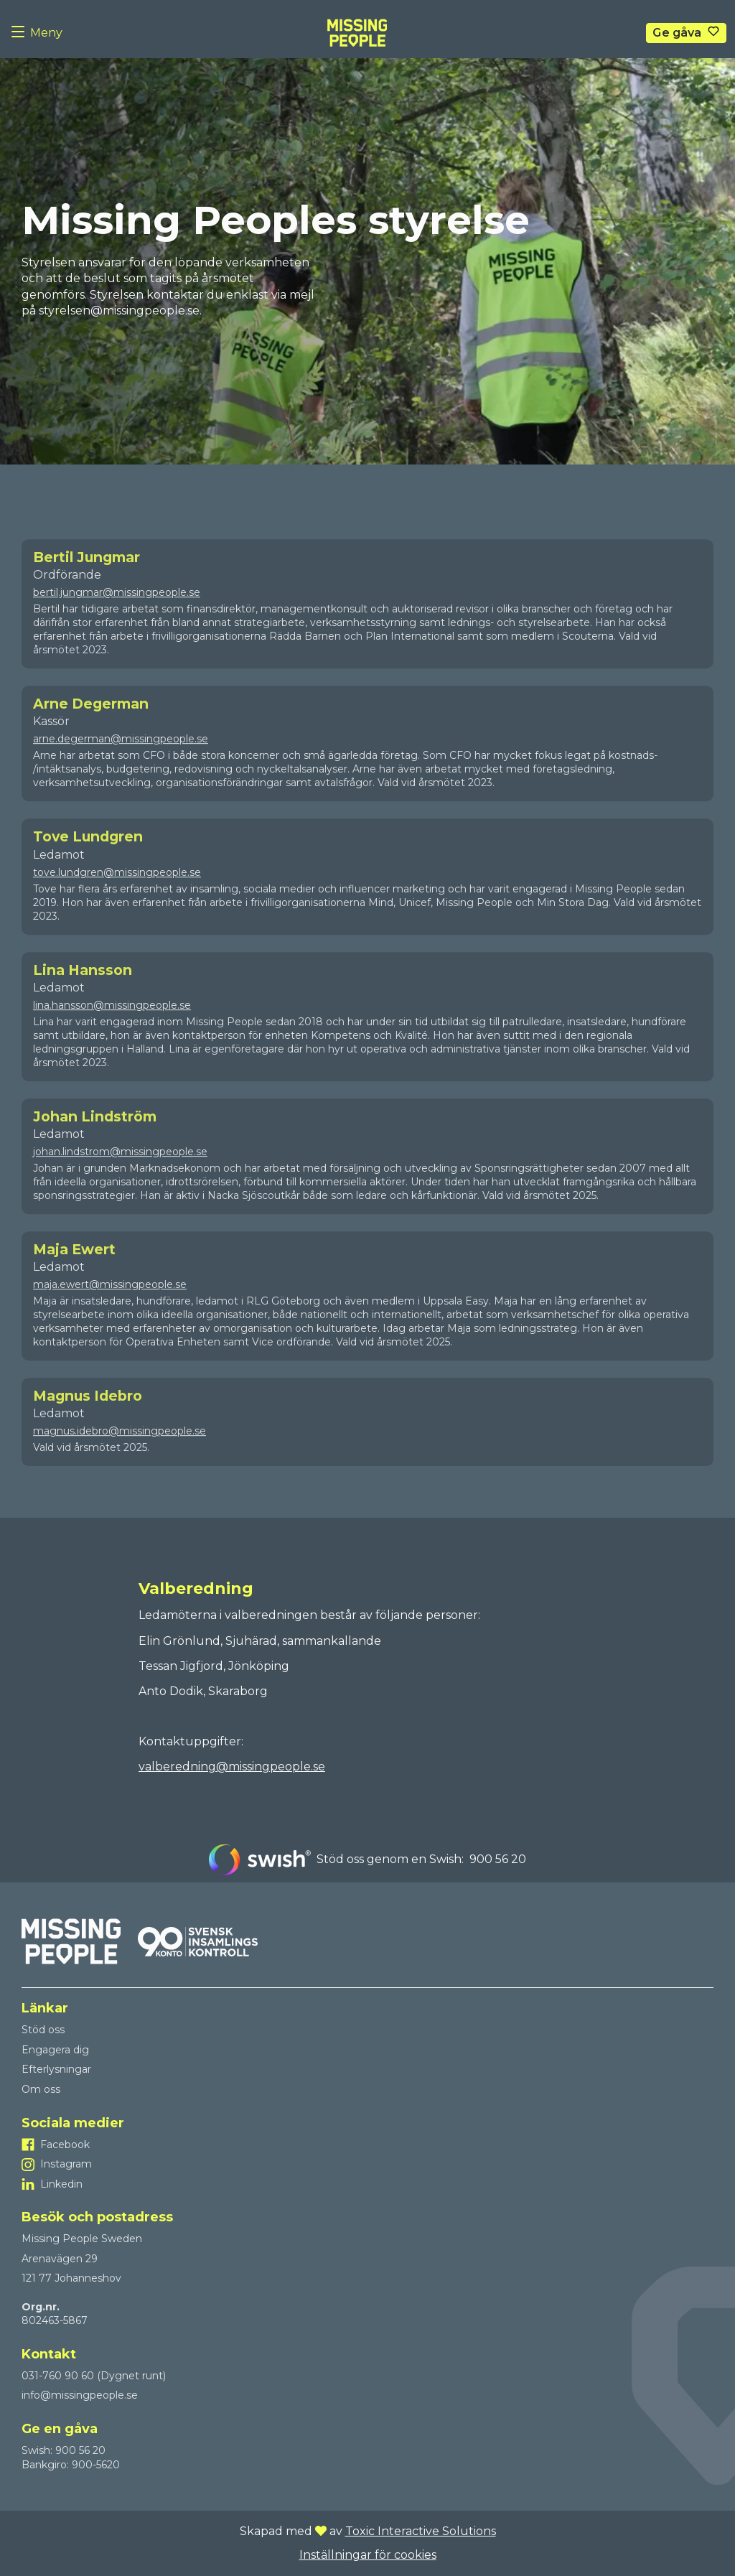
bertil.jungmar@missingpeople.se (116, 616)
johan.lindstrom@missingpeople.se (120, 1175)
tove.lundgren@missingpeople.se (117, 896)
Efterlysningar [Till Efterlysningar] (56, 2069)
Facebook (65, 2144)
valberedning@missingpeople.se (232, 1766)
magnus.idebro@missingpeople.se (119, 1454)
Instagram (66, 2163)
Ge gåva (676, 32)
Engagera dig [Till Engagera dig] (55, 2049)
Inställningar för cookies (367, 2555)
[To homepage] (357, 33)
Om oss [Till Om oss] (41, 2089)
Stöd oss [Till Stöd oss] (43, 2029)
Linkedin (61, 2184)
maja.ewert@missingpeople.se (110, 1308)
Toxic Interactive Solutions (420, 2531)
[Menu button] (20, 32)
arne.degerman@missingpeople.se (120, 762)
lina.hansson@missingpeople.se (112, 1028)
